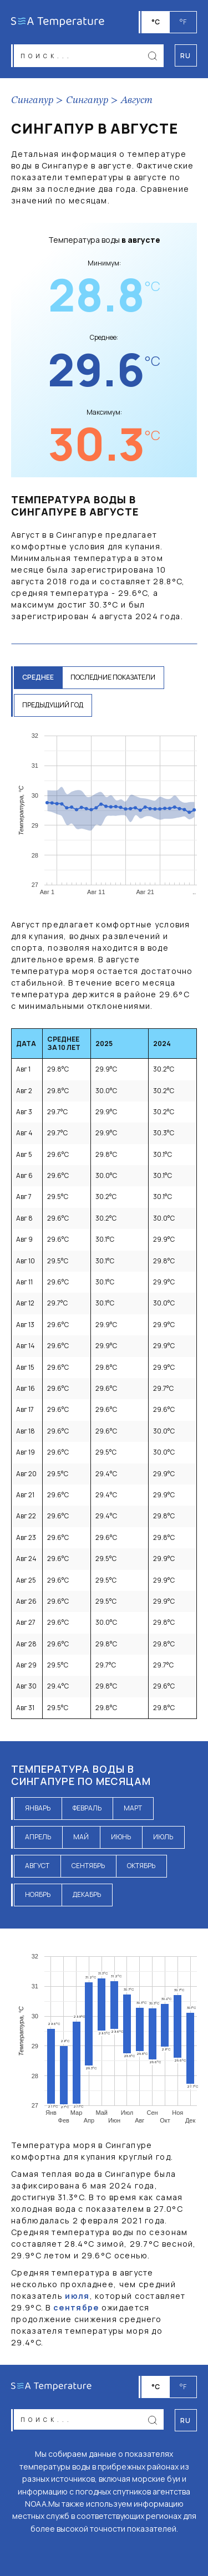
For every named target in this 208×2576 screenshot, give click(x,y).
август (37, 1865)
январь (37, 1808)
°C (155, 22)
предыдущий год (52, 705)
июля (77, 2296)
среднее (38, 677)
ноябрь (37, 1894)
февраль (87, 1808)
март (133, 1808)
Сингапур (32, 100)
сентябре (76, 2307)
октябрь (141, 1865)
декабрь (87, 1894)
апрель (38, 1837)
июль (163, 1837)
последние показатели (112, 677)
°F (183, 22)
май (81, 1837)
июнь (121, 1837)
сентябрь (88, 1865)
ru (185, 2420)
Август (137, 100)
